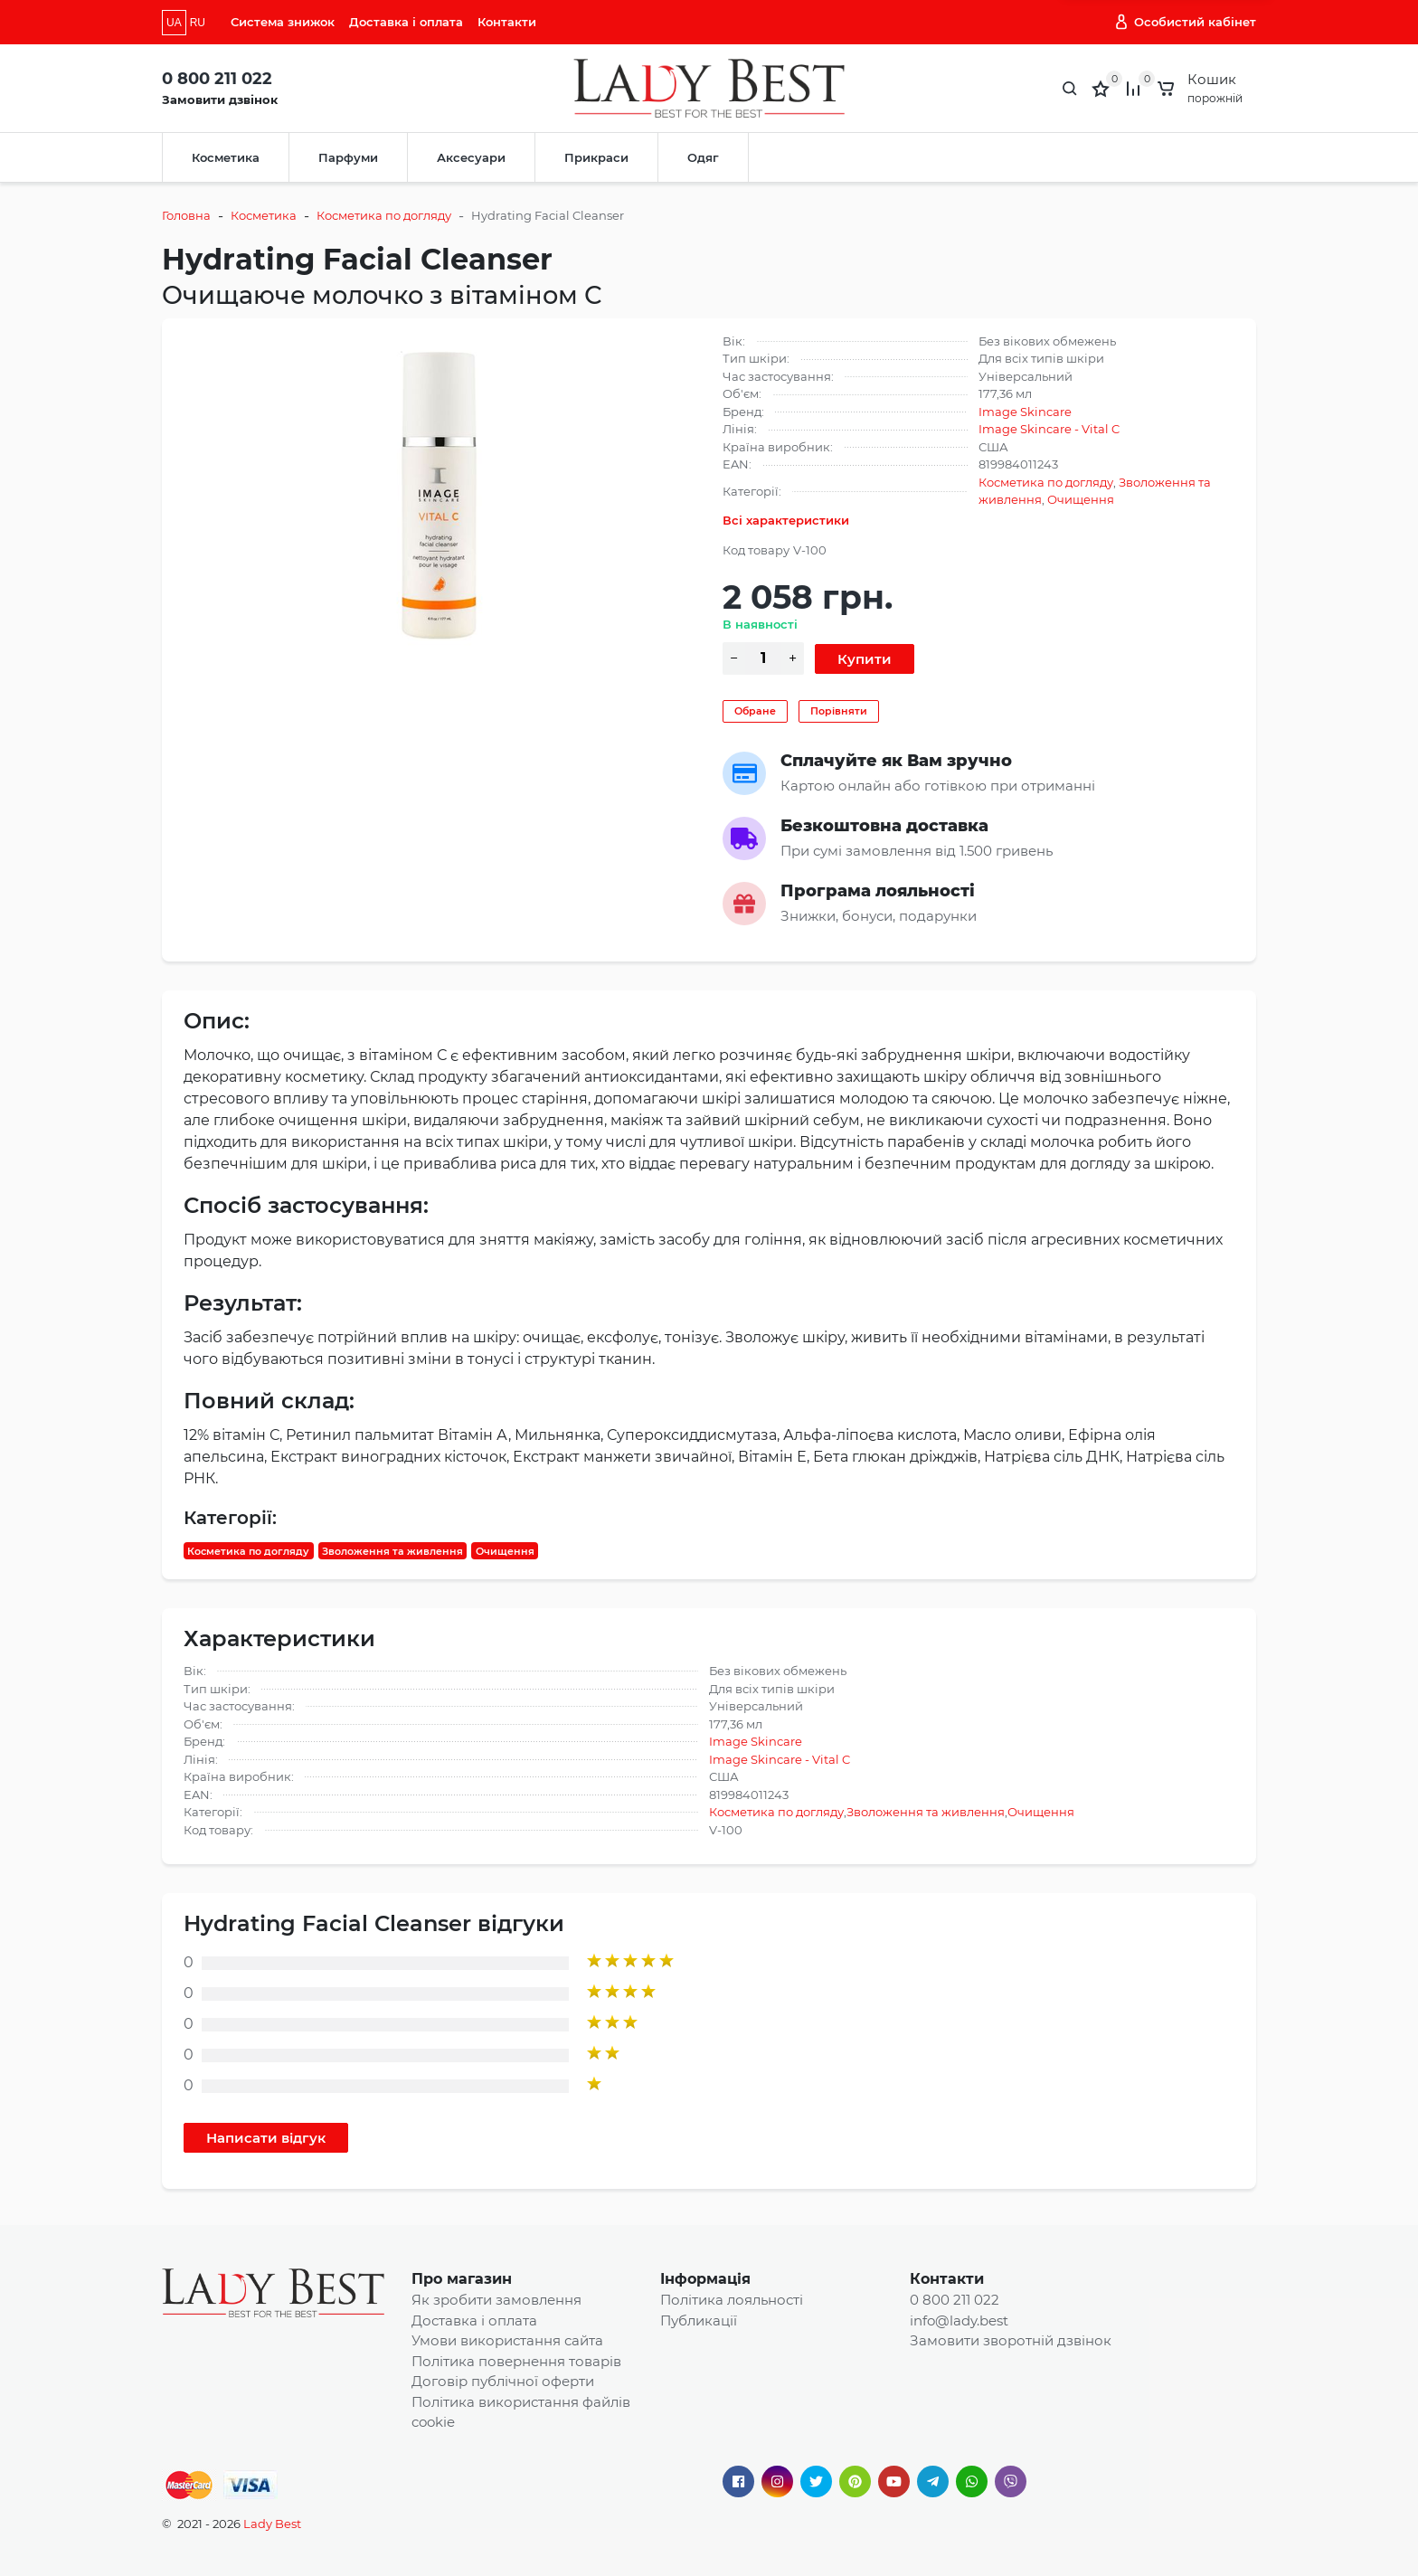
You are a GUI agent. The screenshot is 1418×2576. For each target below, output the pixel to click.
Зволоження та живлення (392, 1550)
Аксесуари (471, 157)
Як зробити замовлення (496, 2299)
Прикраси (596, 157)
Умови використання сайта (507, 2340)
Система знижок (283, 21)
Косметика (226, 157)
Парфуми (348, 157)
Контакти (506, 21)
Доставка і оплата (406, 21)
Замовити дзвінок (220, 99)
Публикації (698, 2320)
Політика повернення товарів (516, 2361)
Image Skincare (1025, 411)
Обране (755, 711)
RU (197, 22)
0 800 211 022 (217, 79)
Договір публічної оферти (502, 2381)
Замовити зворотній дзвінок (1010, 2340)
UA (174, 22)
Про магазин (461, 2278)
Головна (186, 215)
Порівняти (838, 711)
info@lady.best (959, 2320)
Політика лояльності (731, 2299)
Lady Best (272, 2523)
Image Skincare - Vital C (1049, 428)
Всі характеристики (786, 520)
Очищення (1080, 499)
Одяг (703, 157)
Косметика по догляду (384, 215)
